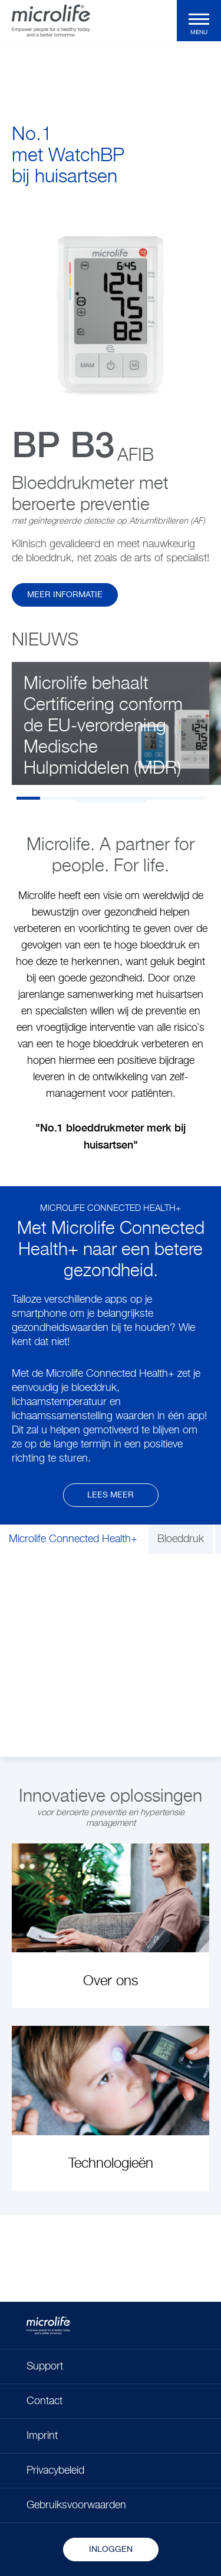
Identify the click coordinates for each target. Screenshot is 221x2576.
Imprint (42, 2436)
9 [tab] (87, 801)
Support (45, 2366)
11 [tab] (134, 801)
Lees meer (110, 1495)
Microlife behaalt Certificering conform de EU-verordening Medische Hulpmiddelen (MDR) (103, 726)
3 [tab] (75, 798)
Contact (44, 2401)
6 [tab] (146, 798)
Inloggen (111, 2549)
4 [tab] (99, 798)
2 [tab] (52, 798)
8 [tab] (193, 798)
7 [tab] (170, 798)
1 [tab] (28, 798)
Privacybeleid (55, 2470)
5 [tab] (122, 798)
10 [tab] (111, 801)
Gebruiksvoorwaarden (76, 2505)
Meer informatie (65, 595)
